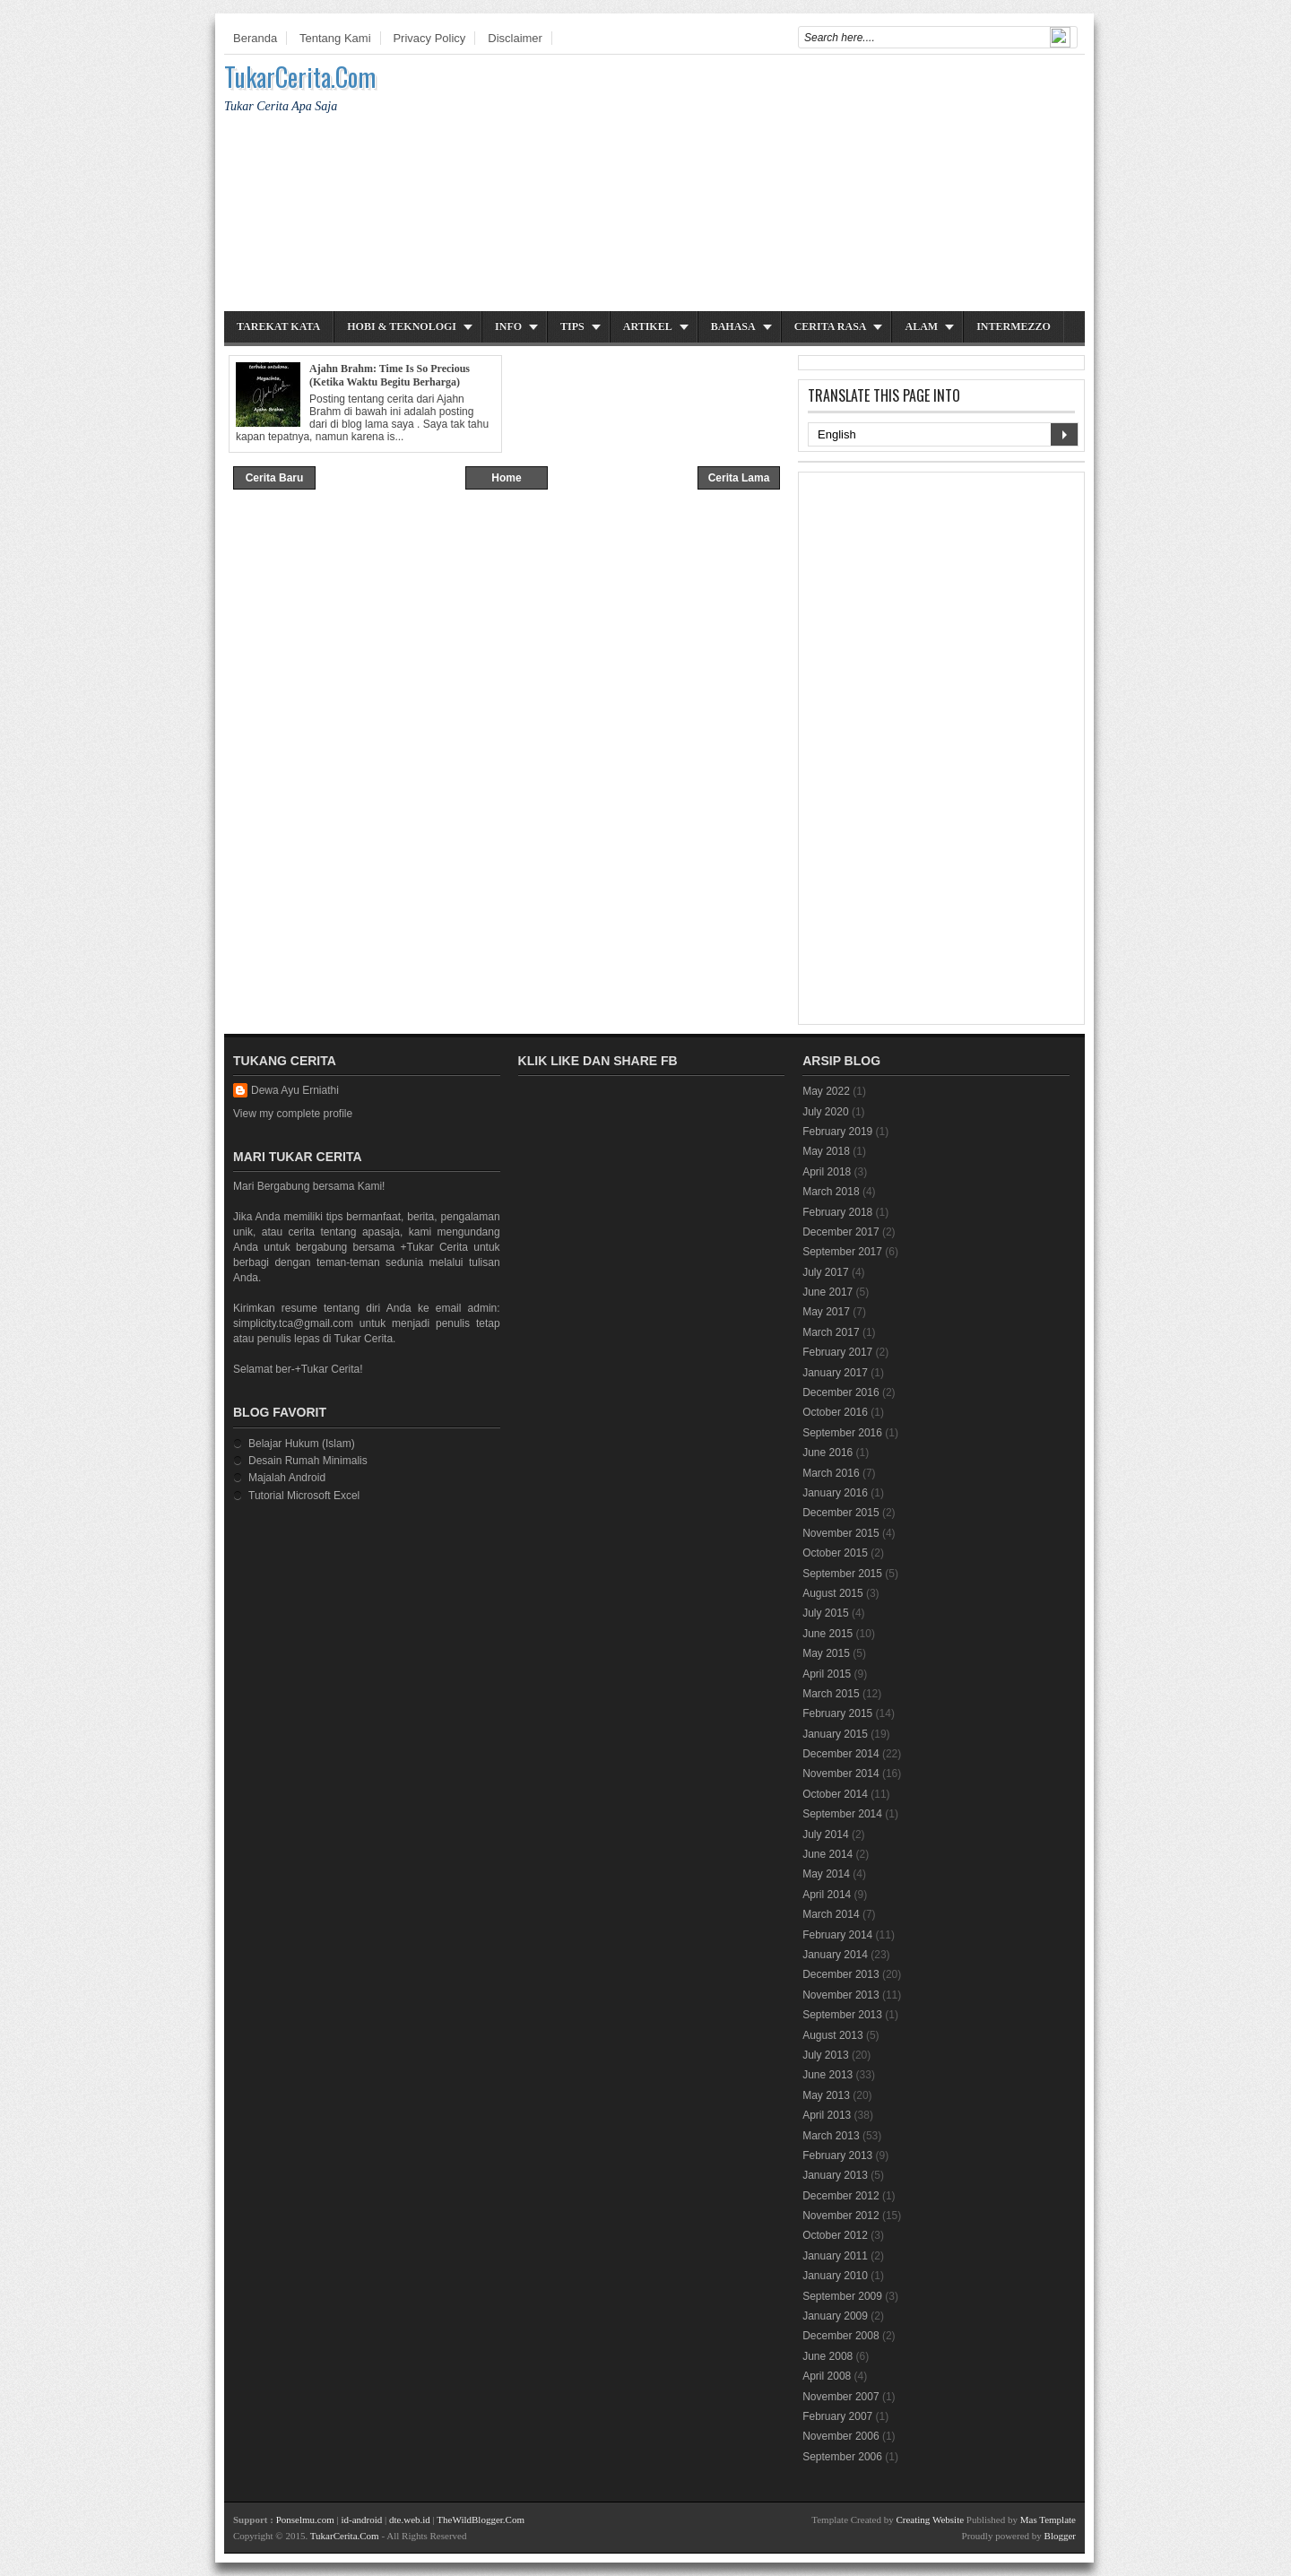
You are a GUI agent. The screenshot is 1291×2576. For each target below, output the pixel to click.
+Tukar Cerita (434, 1247)
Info (508, 326)
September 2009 (842, 2296)
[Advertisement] (758, 185)
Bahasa (733, 326)
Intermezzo (1013, 326)
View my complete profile (292, 1113)
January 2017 (835, 1372)
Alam (921, 326)
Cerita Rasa (830, 326)
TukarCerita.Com (300, 76)
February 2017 (837, 1352)
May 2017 (826, 1311)
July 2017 (825, 1272)
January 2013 (835, 2175)
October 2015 (835, 1553)
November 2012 (840, 2215)
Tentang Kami (335, 38)
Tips (572, 326)
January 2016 (835, 1493)
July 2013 (825, 2055)
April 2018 (826, 1172)
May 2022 (826, 1091)
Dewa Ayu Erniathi (295, 1090)
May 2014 (826, 1874)
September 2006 (842, 2456)
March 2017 (830, 1332)
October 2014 (835, 1794)
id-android (361, 2519)
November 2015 (840, 1533)
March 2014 (830, 1914)
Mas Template (1048, 2519)
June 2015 (827, 1633)
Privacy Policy (429, 38)
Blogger (1060, 2535)
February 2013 (837, 2155)
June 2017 (827, 1292)
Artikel (647, 326)
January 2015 (835, 1734)
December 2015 (840, 1512)
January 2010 (835, 2275)
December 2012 (840, 2196)
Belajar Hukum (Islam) (301, 1443)
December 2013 (840, 1974)
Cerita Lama (739, 478)
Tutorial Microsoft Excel (304, 1495)
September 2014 (842, 1814)
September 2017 (842, 1251)
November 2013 (840, 1995)
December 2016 (840, 1392)
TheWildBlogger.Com (480, 2519)
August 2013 (832, 2035)
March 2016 (830, 1473)
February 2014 (837, 1935)
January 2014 (835, 1954)
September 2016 (842, 1433)
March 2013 (830, 2135)
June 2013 (827, 2075)
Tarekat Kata (278, 326)
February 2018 (837, 1212)
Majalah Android (286, 1477)
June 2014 (827, 1854)
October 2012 (835, 2235)
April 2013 (826, 2115)
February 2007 (837, 2416)
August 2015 (832, 1593)
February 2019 (837, 1131)
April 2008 (826, 2376)
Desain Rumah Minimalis (308, 1460)
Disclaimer (515, 38)
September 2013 (842, 2014)
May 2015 (826, 1653)
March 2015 (830, 1693)
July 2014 (825, 1834)
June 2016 (827, 1452)
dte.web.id (409, 2519)
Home (506, 478)
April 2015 (826, 1674)
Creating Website (930, 2519)
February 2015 (837, 1713)
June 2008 (827, 2356)
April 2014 (826, 1894)
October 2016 (835, 1412)
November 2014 (840, 1773)
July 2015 (825, 1613)
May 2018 (826, 1151)
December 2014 (840, 1754)
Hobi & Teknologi (401, 326)
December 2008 (840, 2335)
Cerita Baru (275, 478)
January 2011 (835, 2256)
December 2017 (840, 1232)
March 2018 (830, 1191)
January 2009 (835, 2316)
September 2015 (842, 1573)
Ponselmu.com (305, 2519)
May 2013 (826, 2095)
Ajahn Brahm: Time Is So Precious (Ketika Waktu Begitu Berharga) (389, 375)
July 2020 (825, 1112)
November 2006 (840, 2436)
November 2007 (840, 2396)
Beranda (255, 38)
